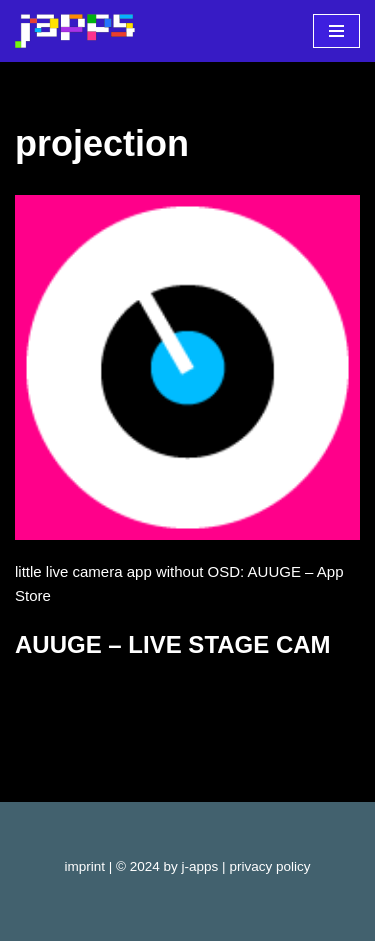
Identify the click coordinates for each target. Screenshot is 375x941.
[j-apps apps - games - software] (75, 31)
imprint (85, 866)
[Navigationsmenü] (336, 31)
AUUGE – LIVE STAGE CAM (173, 644)
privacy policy (269, 866)
